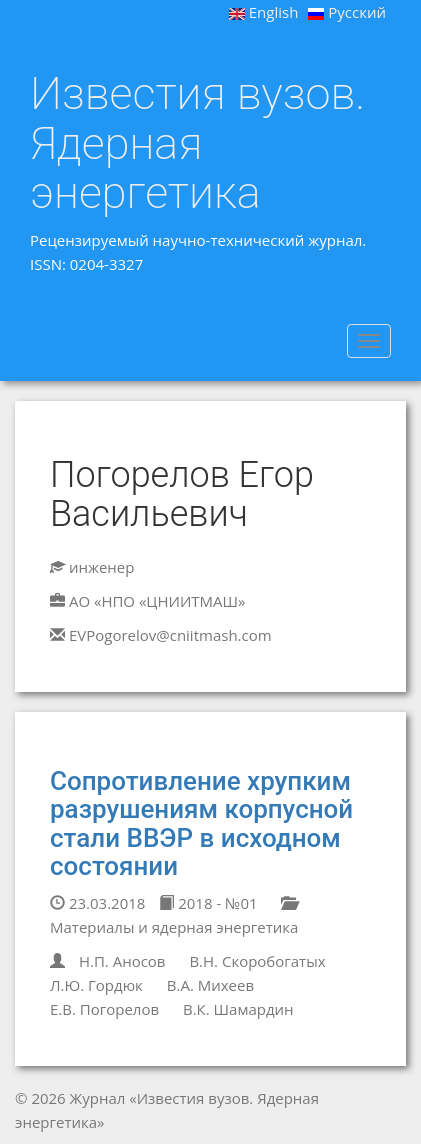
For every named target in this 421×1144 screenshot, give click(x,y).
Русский (347, 12)
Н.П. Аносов (122, 961)
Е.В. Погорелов (104, 1009)
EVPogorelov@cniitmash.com (170, 635)
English (264, 12)
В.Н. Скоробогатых (257, 961)
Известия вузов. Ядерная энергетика (197, 143)
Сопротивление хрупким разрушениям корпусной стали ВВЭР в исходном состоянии (201, 824)
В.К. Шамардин (238, 1009)
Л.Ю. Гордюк (96, 985)
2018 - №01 (208, 903)
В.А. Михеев (210, 985)
